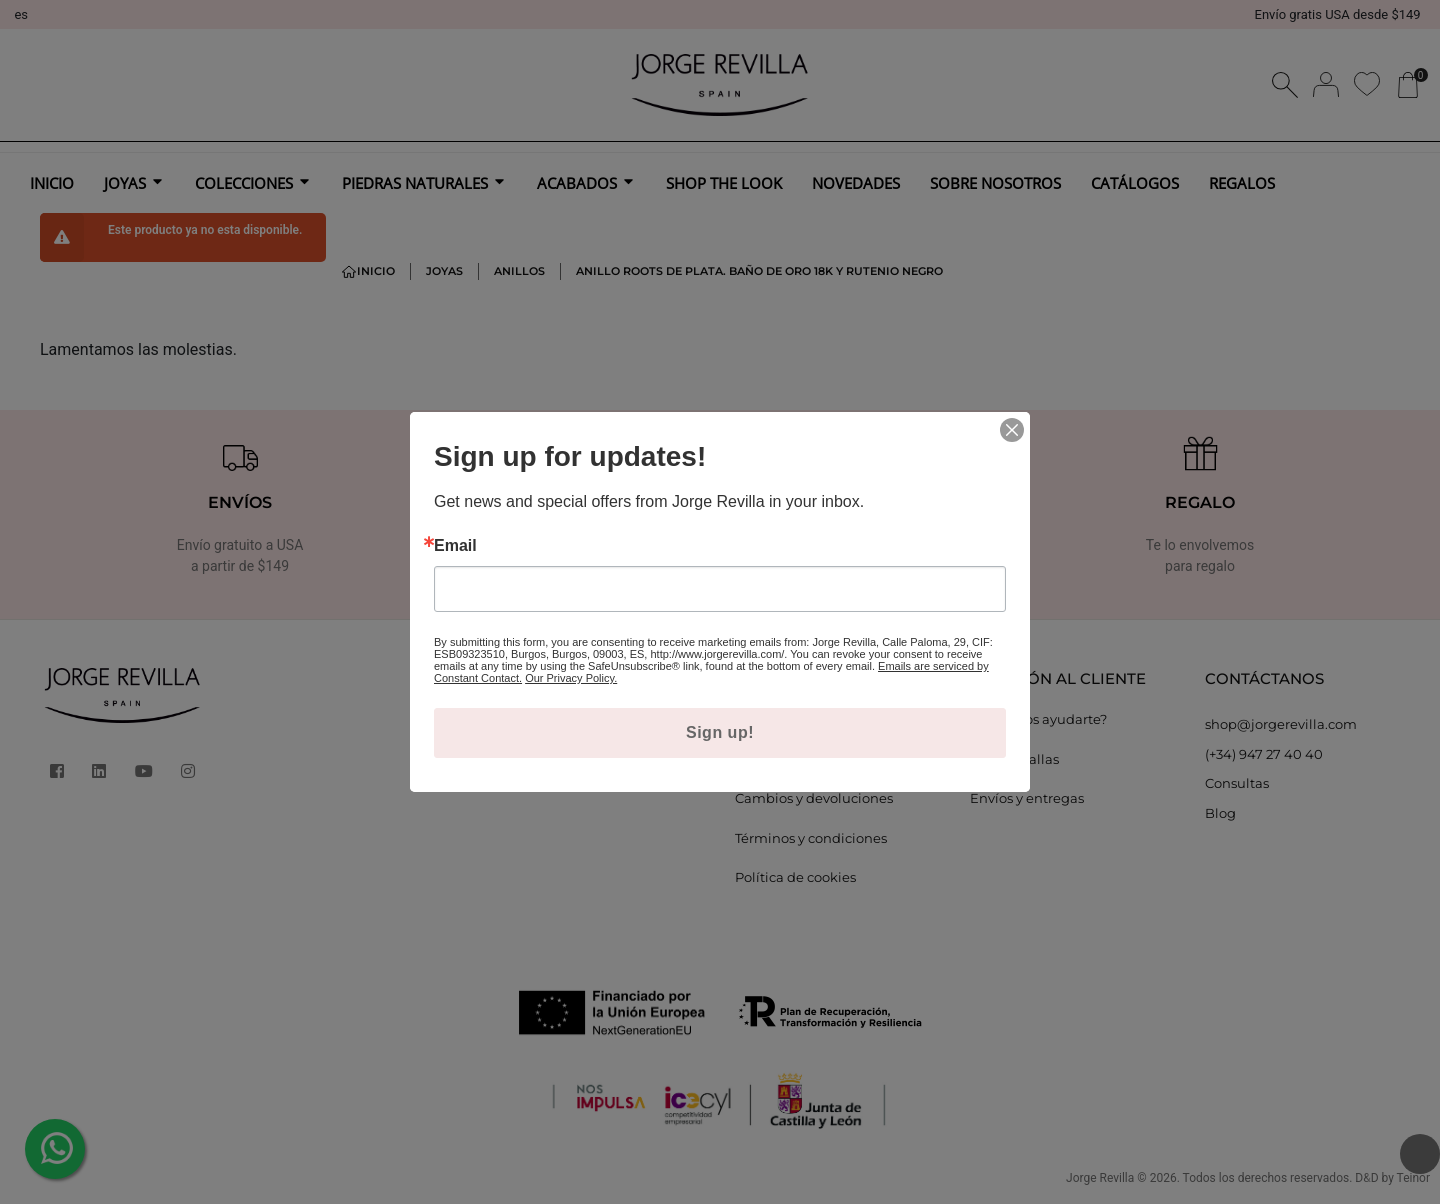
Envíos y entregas (1027, 798)
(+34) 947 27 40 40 (1264, 754)
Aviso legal (770, 719)
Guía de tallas (1014, 759)
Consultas (1237, 783)
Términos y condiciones (811, 838)
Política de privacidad (806, 759)
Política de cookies (795, 877)
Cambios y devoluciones (814, 798)
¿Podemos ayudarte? (1038, 719)
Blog (1220, 813)
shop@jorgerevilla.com (1281, 724)
